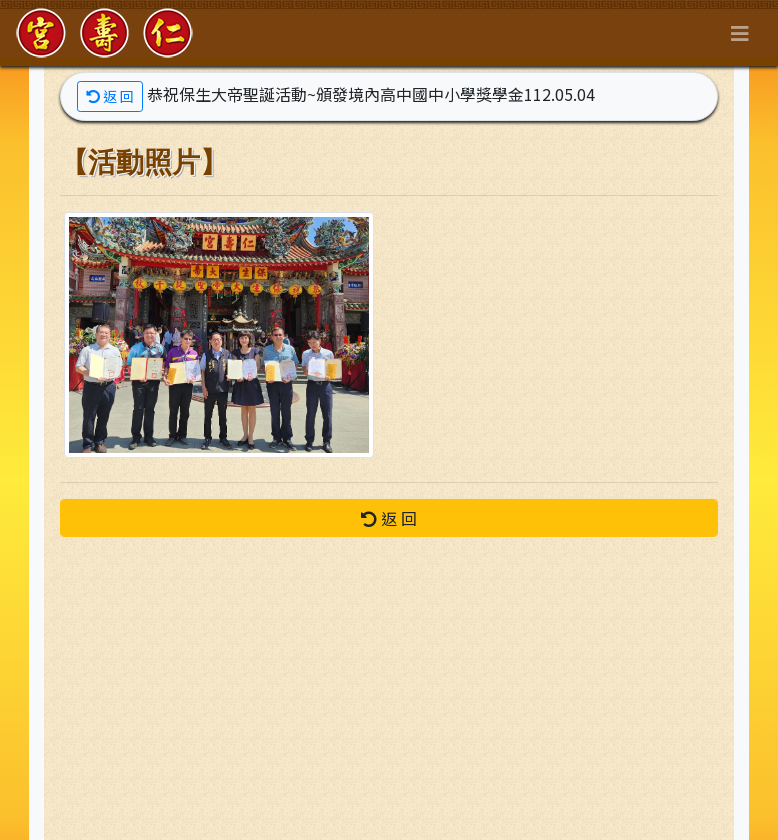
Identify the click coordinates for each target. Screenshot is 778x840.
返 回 (110, 96)
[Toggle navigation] (740, 33)
